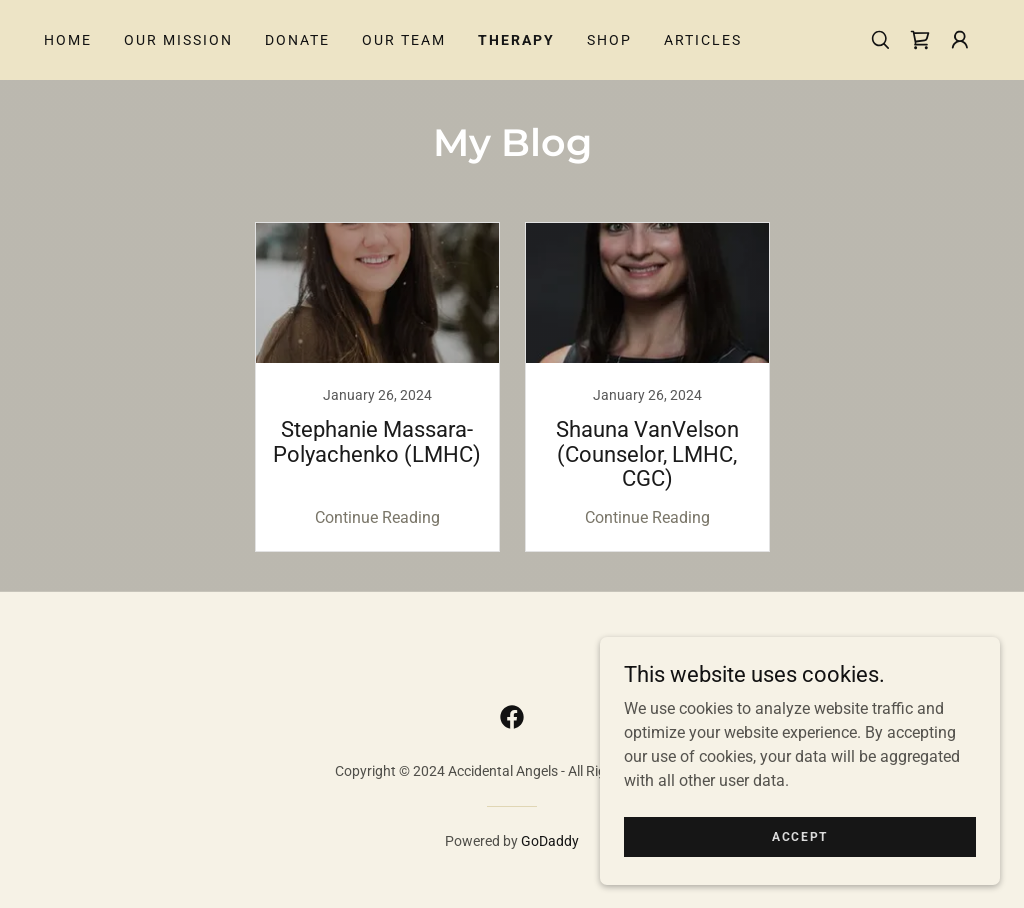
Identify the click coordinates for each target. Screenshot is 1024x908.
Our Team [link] (404, 40)
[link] (920, 40)
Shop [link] (609, 40)
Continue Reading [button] (377, 517)
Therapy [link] (516, 40)
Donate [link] (297, 40)
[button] (960, 40)
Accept (800, 836)
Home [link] (68, 40)
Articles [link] (703, 40)
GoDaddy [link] (550, 841)
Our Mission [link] (178, 40)
